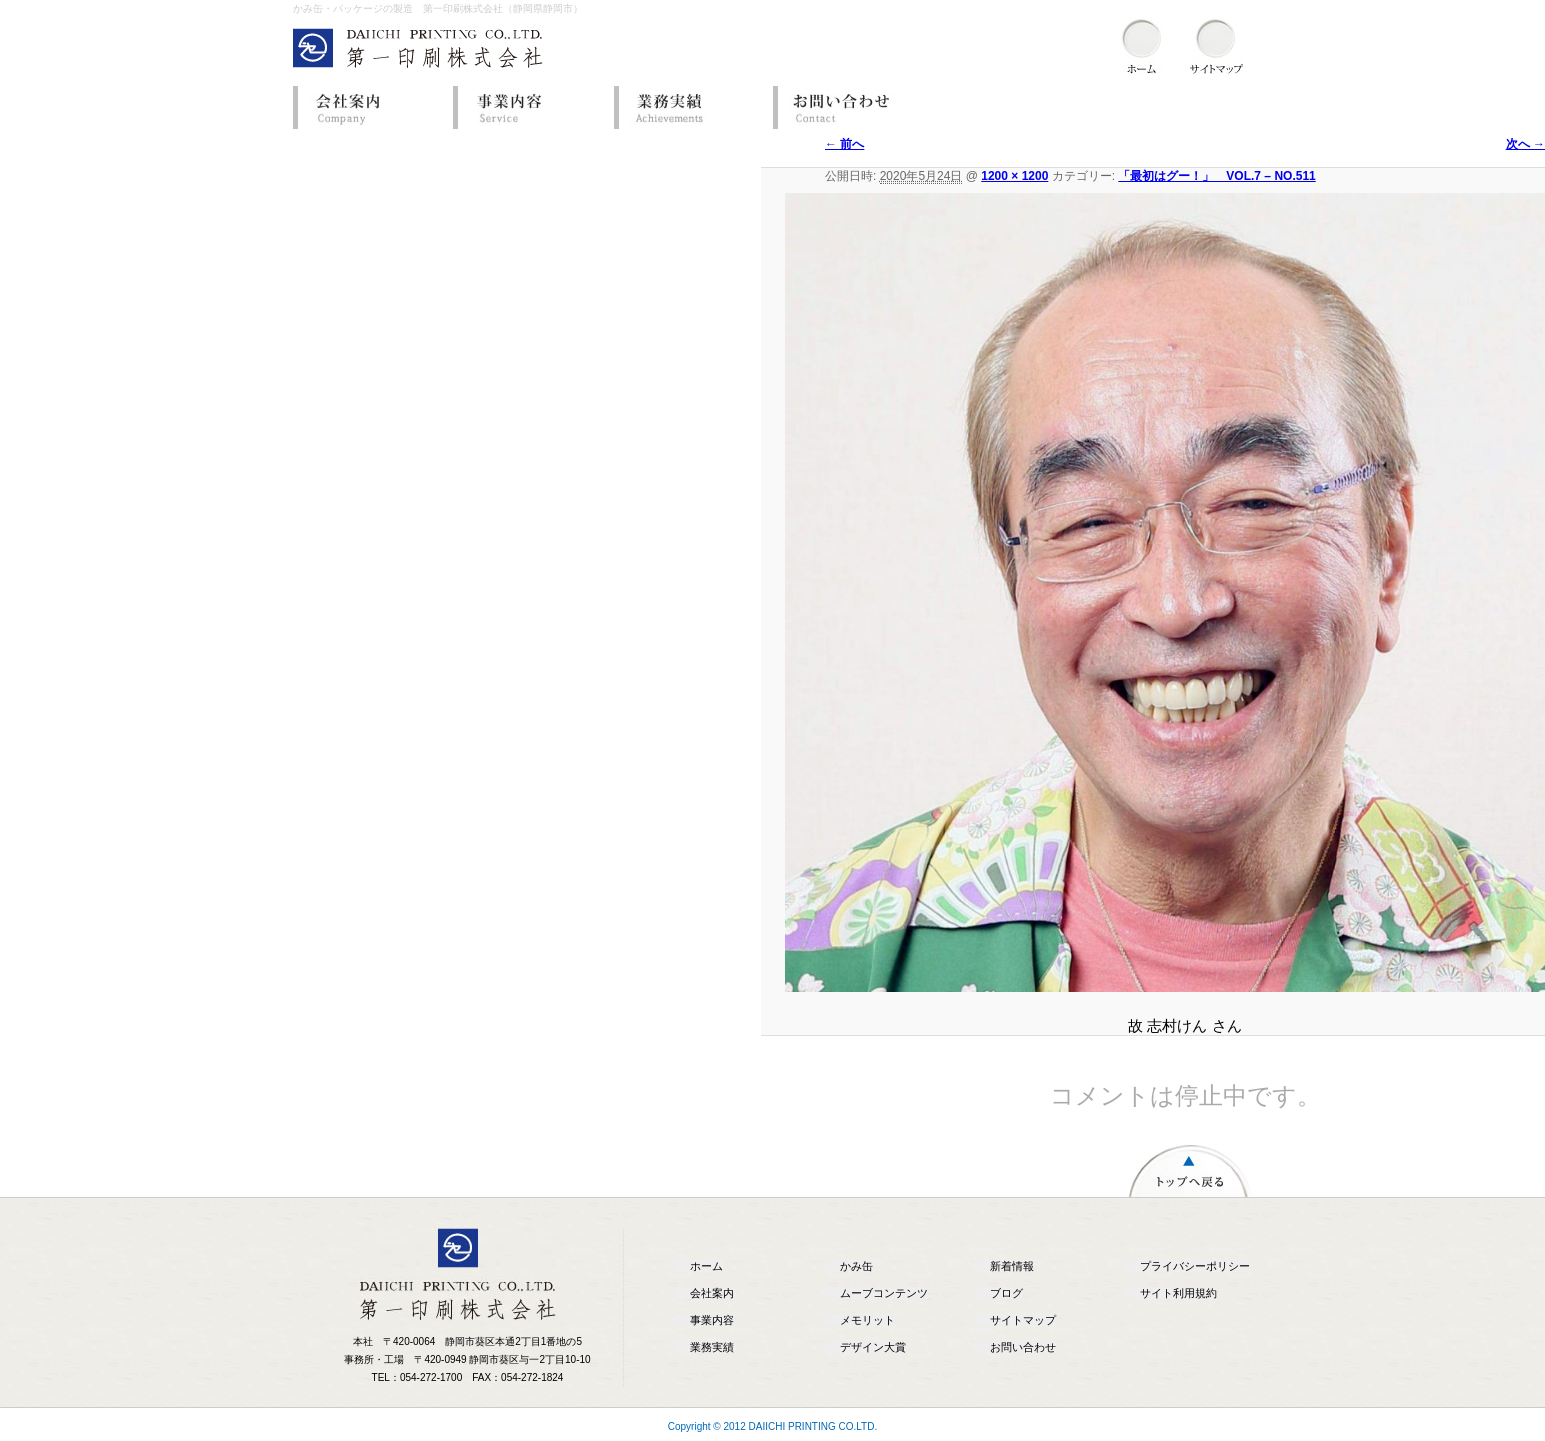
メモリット (867, 1320)
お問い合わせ (848, 107)
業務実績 (688, 107)
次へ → (1525, 144)
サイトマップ (1023, 1320)
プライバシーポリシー (1195, 1266)
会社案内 (368, 107)
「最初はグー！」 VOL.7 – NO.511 (1216, 176)
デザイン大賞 (873, 1347)
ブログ (1006, 1293)
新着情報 (1012, 1266)
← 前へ (844, 144)
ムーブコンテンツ (884, 1293)
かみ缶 (856, 1266)
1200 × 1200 (1014, 176)
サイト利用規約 (1178, 1293)
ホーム (706, 1266)
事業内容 (528, 107)
